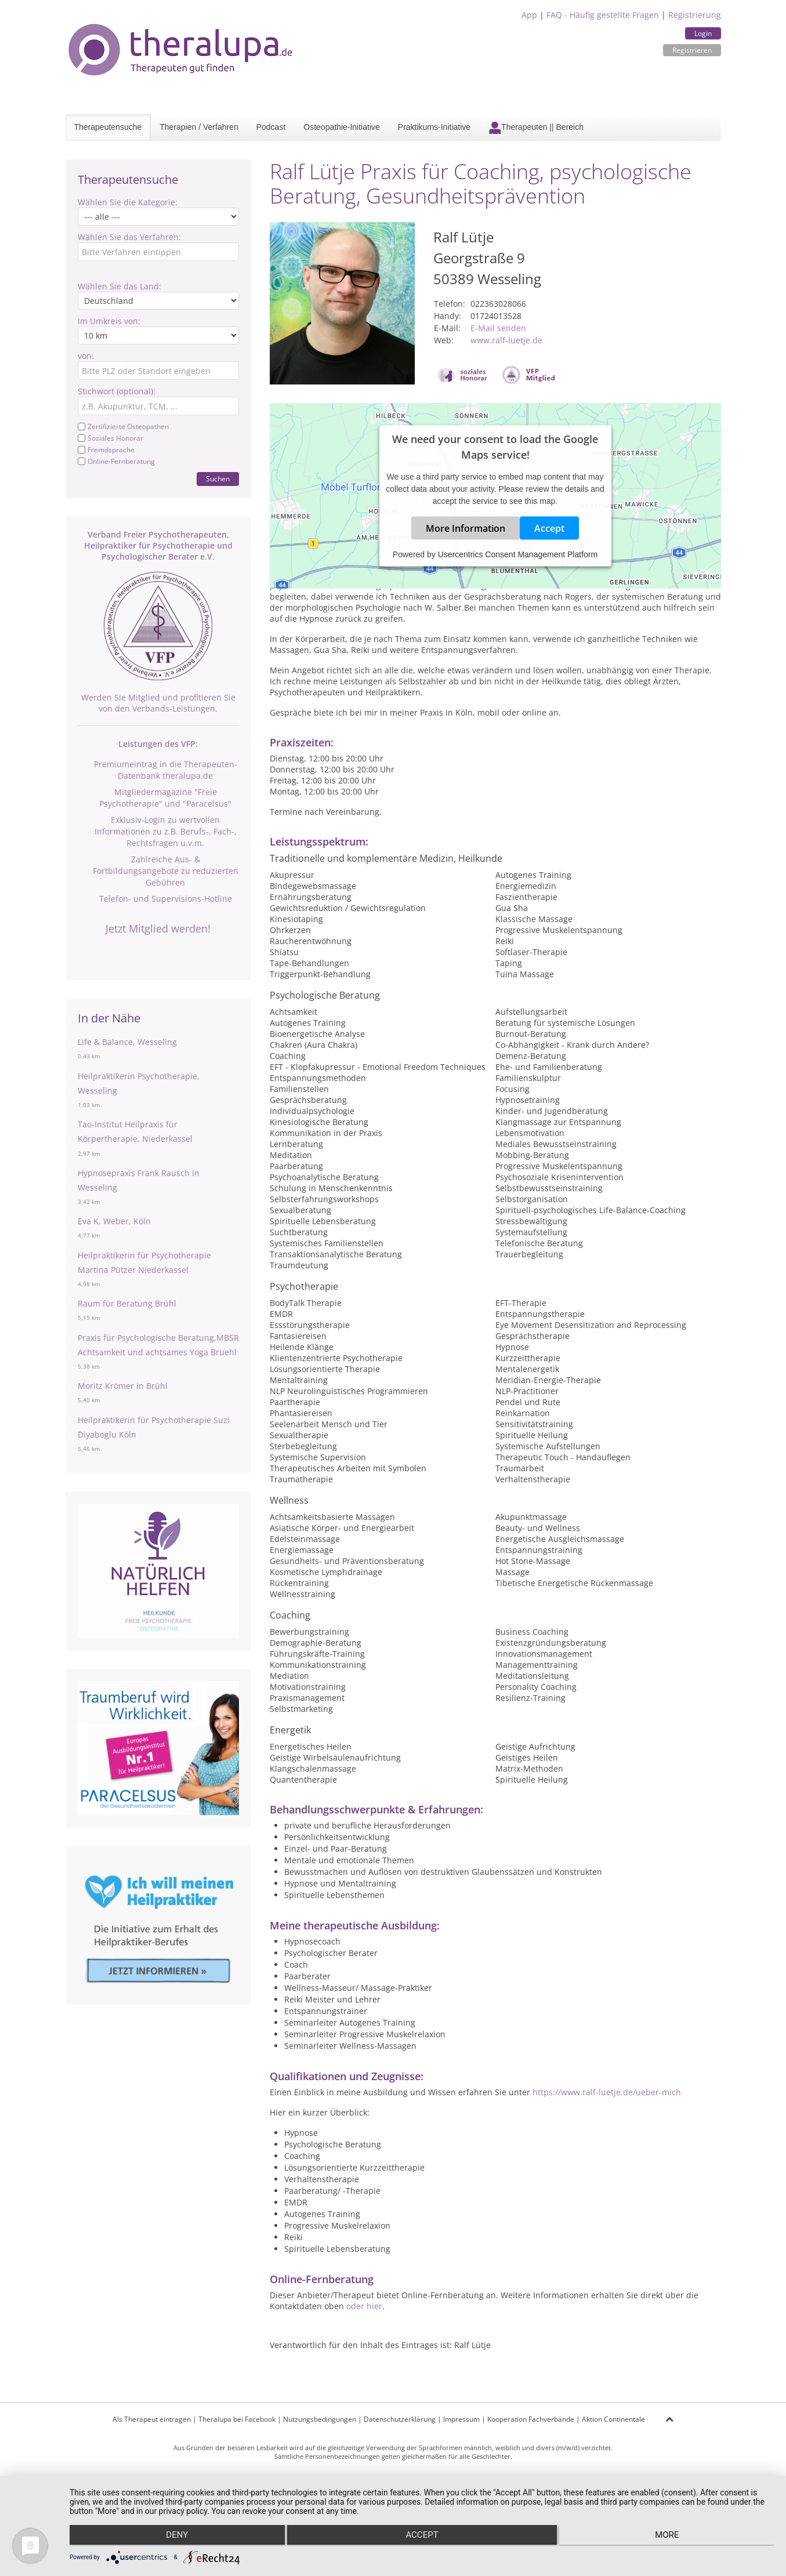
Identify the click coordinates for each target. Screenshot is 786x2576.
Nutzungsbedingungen (319, 2419)
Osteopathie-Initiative (341, 127)
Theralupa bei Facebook (237, 2419)
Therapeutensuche (108, 127)
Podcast (271, 127)
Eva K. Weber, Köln (114, 1221)
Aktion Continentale (613, 2419)
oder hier (364, 2306)
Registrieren (692, 50)
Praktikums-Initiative (434, 127)
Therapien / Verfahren (199, 127)
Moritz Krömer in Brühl (123, 1385)
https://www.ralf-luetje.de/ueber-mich (607, 2092)
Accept (549, 528)
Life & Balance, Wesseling (127, 1041)
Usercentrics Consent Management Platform (517, 554)
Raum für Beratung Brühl (127, 1303)
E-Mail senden (498, 327)
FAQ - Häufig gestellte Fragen (602, 14)
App (529, 14)
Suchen (218, 479)
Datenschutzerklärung (400, 2419)
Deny (175, 2536)
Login (703, 33)
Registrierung (694, 14)
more (669, 2536)
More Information (465, 528)
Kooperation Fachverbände (530, 2419)
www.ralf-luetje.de (506, 340)
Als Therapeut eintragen (152, 2419)
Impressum (461, 2419)
